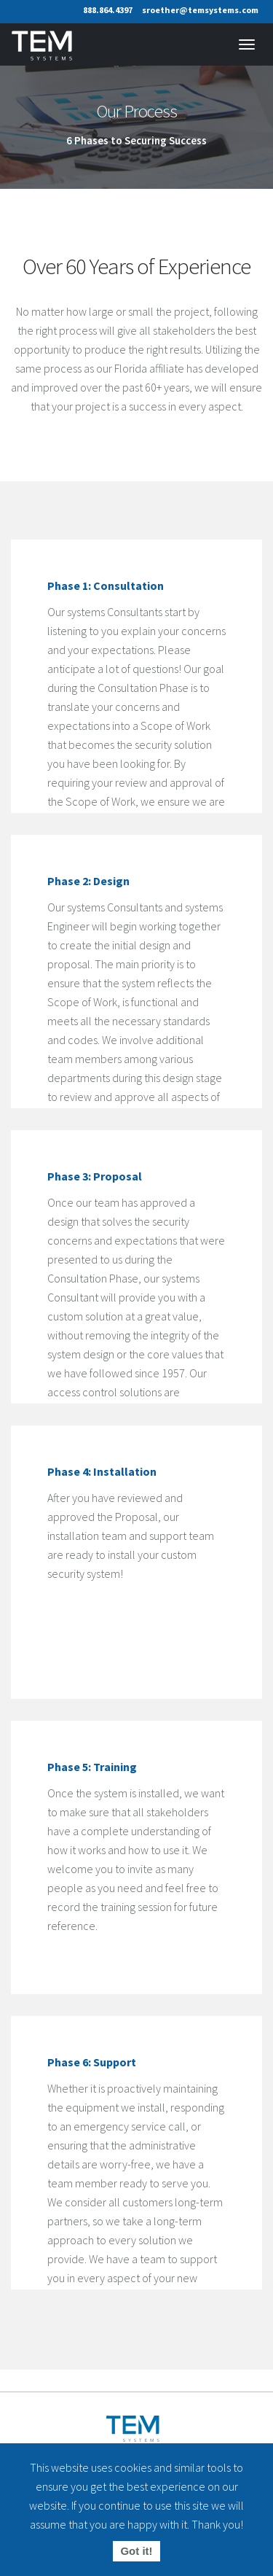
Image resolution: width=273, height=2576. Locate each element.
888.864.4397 (107, 9)
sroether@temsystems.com (200, 9)
